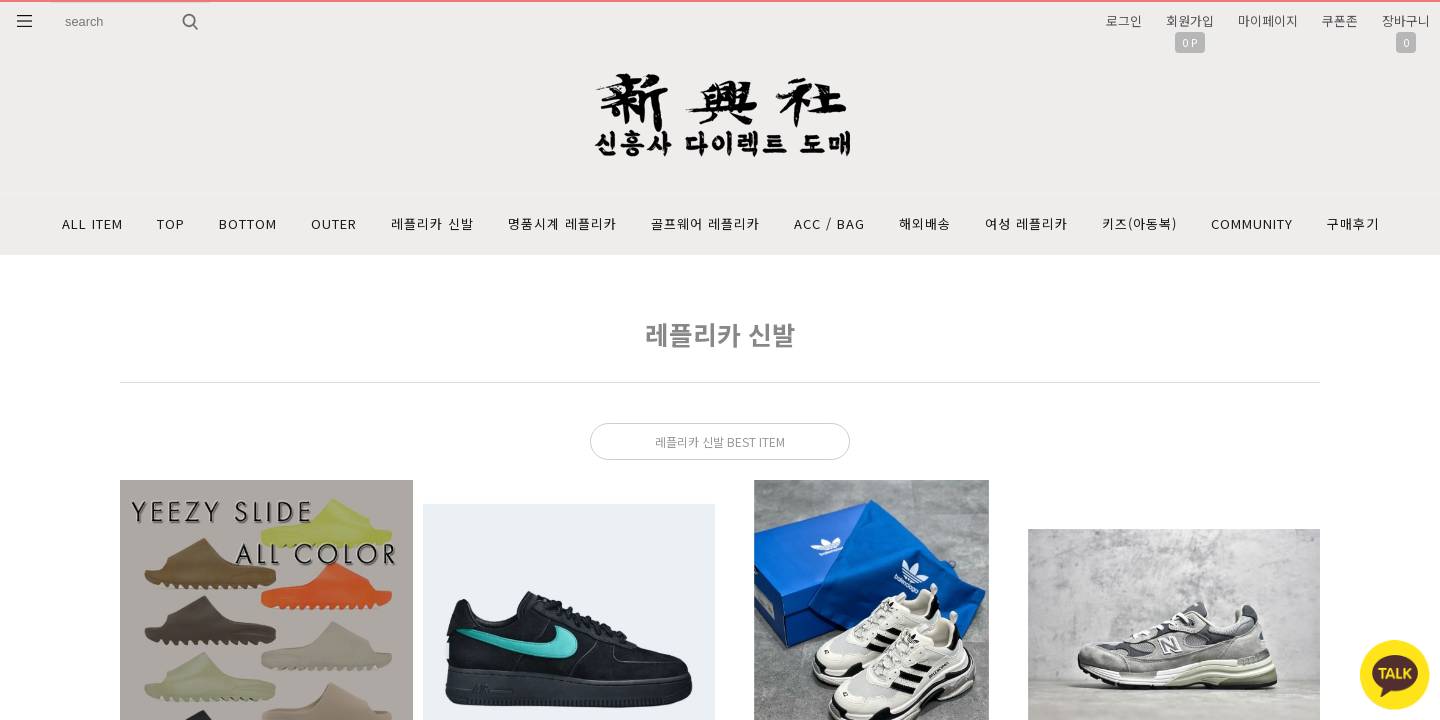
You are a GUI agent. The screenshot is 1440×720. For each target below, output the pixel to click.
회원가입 (1190, 20)
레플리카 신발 (432, 223)
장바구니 (1406, 20)
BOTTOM (248, 223)
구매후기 (1353, 223)
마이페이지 (1268, 20)
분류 (25, 21)
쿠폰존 (1340, 20)
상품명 (50, 2)
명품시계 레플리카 (562, 223)
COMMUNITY (1252, 223)
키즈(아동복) (1139, 223)
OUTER (334, 223)
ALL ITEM (92, 223)
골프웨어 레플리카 (705, 223)
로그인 (1124, 20)
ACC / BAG (829, 223)
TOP (171, 223)
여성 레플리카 (1026, 223)
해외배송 (925, 223)
